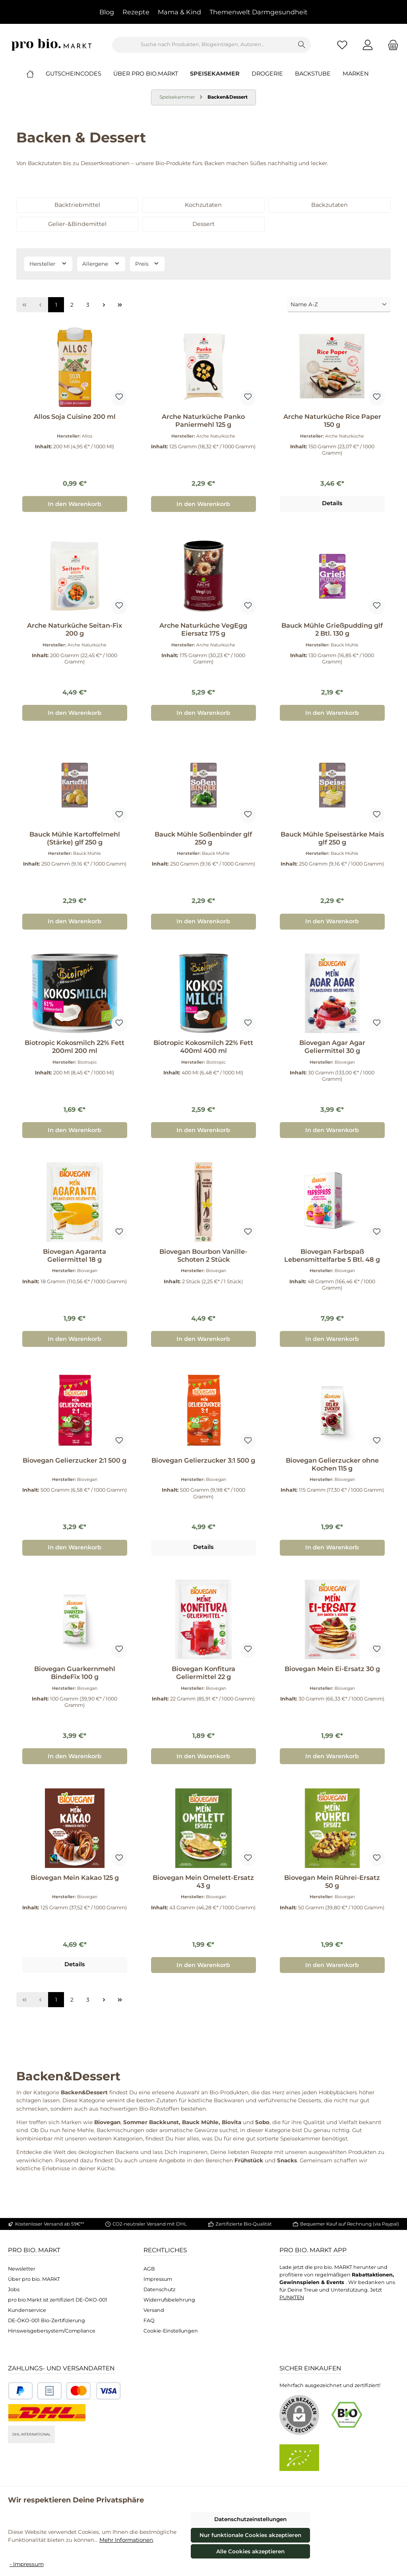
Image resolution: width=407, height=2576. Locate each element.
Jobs (13, 2289)
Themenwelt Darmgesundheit (258, 12)
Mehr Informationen (126, 2540)
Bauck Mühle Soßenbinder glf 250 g (203, 838)
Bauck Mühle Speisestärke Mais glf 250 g (332, 838)
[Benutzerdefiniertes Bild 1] (20, 2391)
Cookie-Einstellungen (170, 2331)
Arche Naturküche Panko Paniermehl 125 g (203, 420)
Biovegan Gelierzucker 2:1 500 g (74, 1460)
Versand (153, 2310)
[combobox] (202, 45)
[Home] (36, 74)
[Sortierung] (339, 304)
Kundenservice (27, 2310)
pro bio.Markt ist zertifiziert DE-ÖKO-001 (57, 2300)
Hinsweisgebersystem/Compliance (51, 2331)
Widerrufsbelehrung (169, 2300)
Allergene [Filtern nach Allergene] (101, 263)
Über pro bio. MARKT (34, 2279)
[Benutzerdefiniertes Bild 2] (49, 2391)
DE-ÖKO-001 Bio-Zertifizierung (46, 2320)
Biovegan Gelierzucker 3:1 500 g (203, 1460)
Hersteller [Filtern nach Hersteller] (48, 263)
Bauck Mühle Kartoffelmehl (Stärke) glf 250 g (74, 838)
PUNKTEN (291, 2297)
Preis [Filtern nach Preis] (147, 263)
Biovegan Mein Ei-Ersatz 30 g (332, 1669)
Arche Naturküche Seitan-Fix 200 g (74, 629)
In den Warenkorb (74, 504)
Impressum (157, 2279)
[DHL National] (47, 2413)
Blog (106, 12)
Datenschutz (159, 2289)
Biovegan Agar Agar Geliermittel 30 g (332, 1047)
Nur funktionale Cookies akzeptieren (250, 2535)
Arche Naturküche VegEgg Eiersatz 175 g (203, 629)
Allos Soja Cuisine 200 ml (75, 416)
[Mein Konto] (367, 45)
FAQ (149, 2320)
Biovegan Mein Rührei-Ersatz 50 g (332, 1881)
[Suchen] (302, 45)
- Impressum (27, 2564)
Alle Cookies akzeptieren (250, 2551)
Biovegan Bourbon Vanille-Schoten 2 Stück (203, 1255)
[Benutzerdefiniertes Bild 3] (93, 2391)
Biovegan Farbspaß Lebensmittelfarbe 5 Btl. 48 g (332, 1255)
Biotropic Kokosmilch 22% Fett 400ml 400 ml (203, 1047)
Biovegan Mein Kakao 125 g (75, 1877)
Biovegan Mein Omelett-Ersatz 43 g (203, 1881)
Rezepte (135, 12)
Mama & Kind (179, 12)
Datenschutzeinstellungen (250, 2519)
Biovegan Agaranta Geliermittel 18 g (74, 1255)
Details (332, 503)
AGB (149, 2269)
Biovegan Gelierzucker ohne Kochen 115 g (332, 1464)
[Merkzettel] (342, 45)
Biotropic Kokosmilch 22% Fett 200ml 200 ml (74, 1047)
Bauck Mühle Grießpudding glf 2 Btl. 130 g (332, 629)
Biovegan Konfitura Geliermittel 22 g (203, 1673)
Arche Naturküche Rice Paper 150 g (332, 420)
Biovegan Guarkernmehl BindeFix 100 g (74, 1673)
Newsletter (21, 2269)
